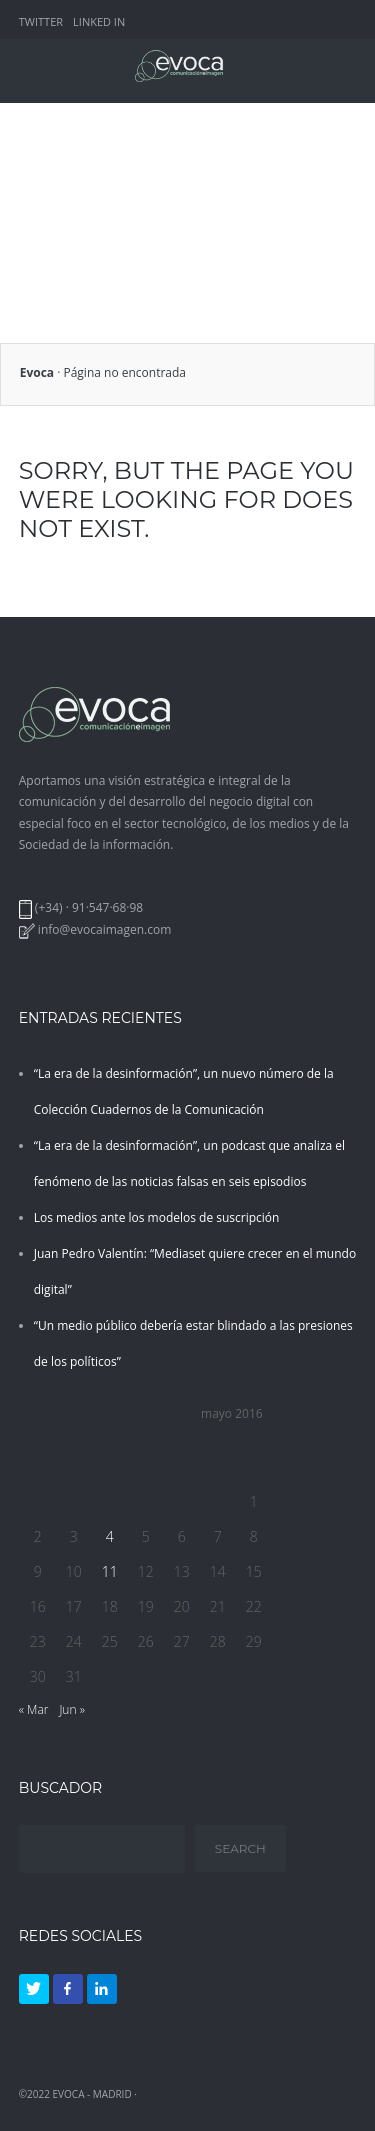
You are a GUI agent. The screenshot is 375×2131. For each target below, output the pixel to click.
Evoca (37, 372)
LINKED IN (99, 21)
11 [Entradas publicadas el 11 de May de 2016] (110, 1571)
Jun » (71, 1709)
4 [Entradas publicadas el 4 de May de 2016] (110, 1536)
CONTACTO (272, 202)
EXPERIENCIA (249, 128)
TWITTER (41, 21)
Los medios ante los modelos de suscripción (157, 1217)
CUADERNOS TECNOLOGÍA (91, 202)
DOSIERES (136, 165)
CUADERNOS (51, 165)
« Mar (34, 1709)
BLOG (203, 202)
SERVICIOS (44, 128)
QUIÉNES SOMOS (143, 128)
